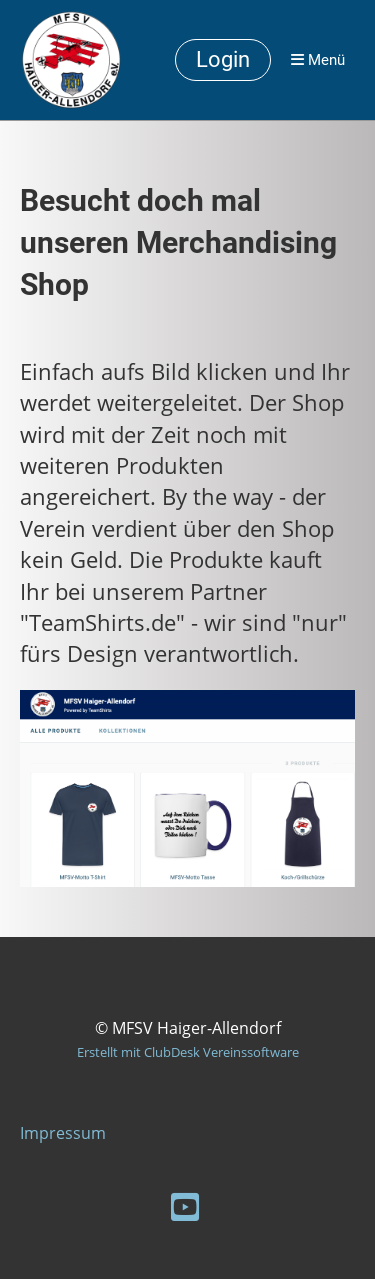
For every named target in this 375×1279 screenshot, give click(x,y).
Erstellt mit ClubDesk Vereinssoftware (188, 1052)
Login (223, 59)
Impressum (63, 1133)
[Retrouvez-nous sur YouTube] (185, 1206)
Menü (318, 60)
